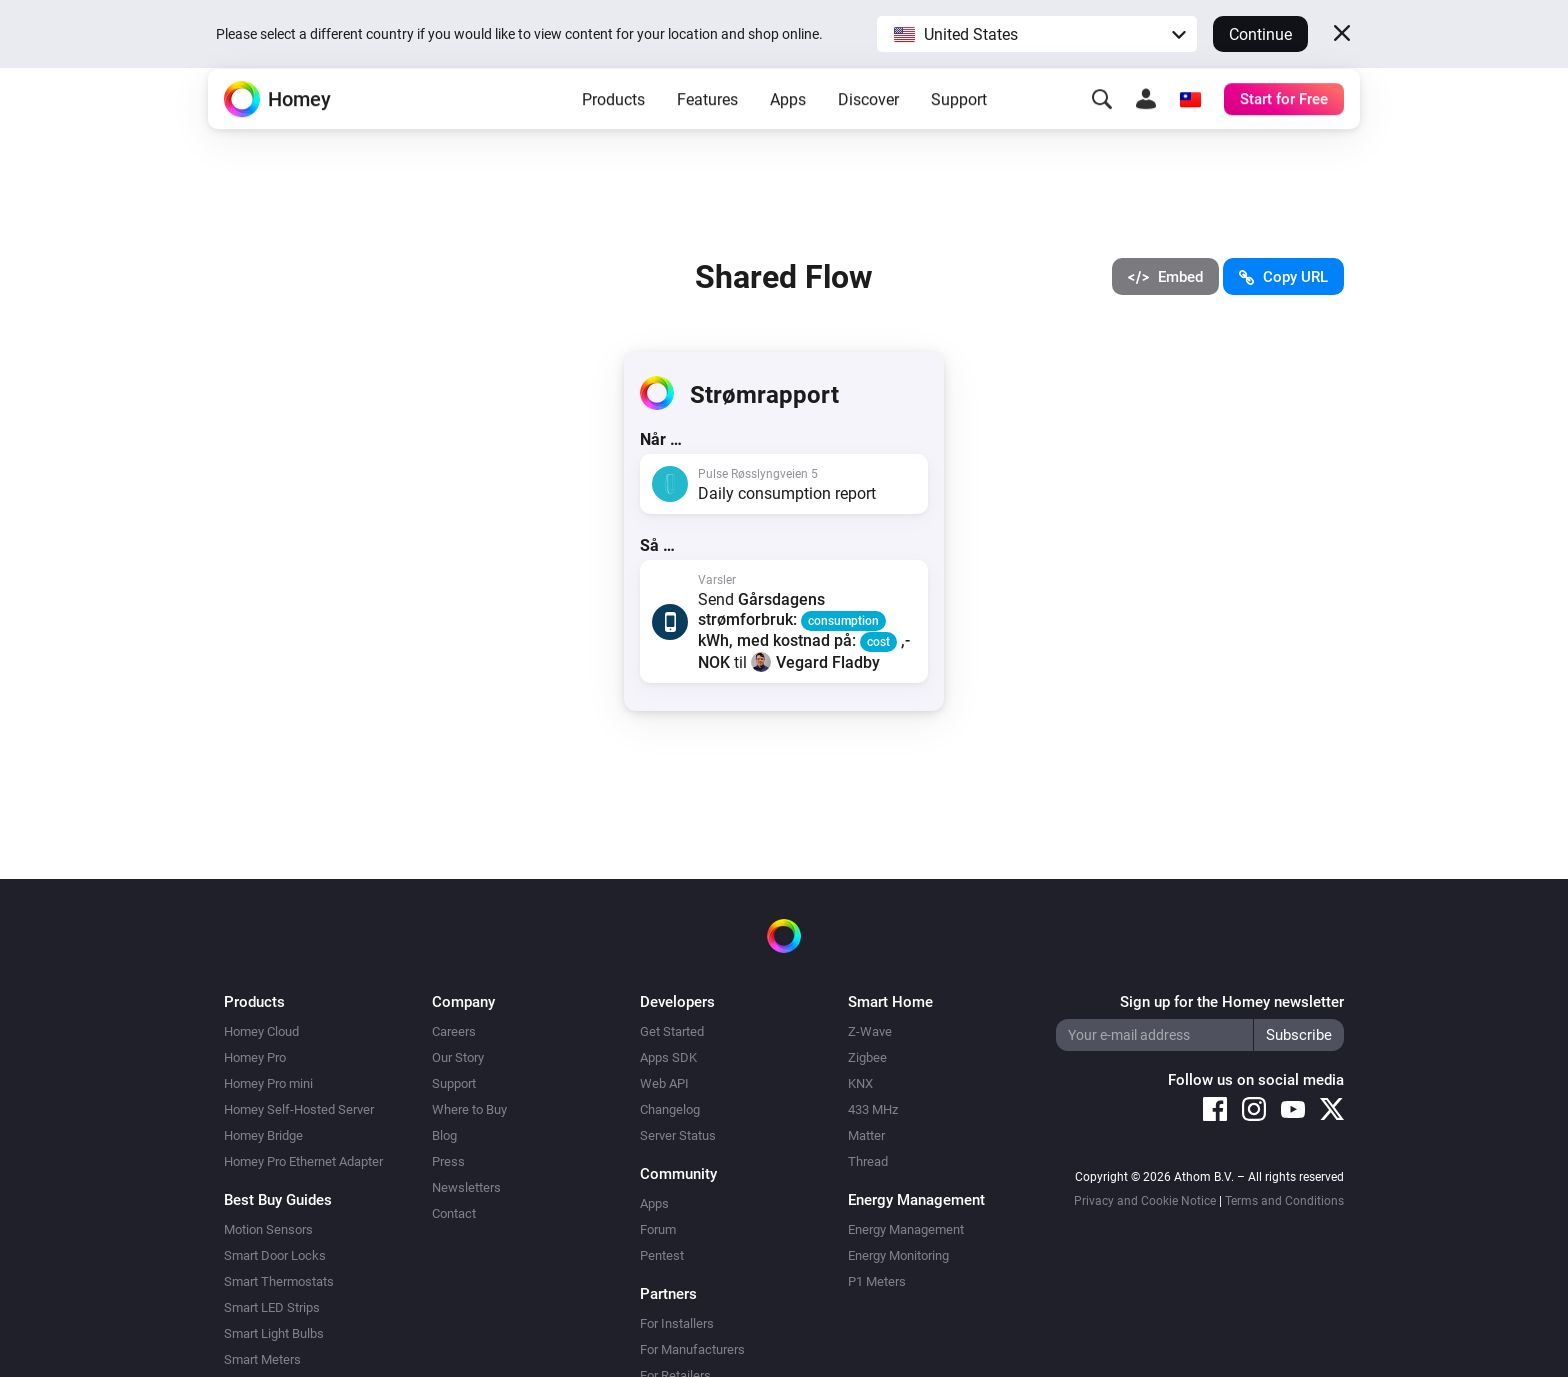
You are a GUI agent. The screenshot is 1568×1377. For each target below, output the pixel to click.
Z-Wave (870, 1031)
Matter (866, 1135)
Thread (868, 1161)
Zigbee (867, 1057)
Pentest (662, 1255)
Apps (788, 130)
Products (613, 130)
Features (707, 130)
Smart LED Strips (272, 1307)
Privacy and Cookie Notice (1145, 1201)
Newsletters (466, 1187)
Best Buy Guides (278, 1200)
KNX (860, 1083)
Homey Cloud (261, 1031)
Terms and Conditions (1284, 1201)
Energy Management (906, 1229)
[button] (1037, 34)
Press (448, 1161)
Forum (658, 1229)
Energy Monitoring (898, 1255)
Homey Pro (255, 1057)
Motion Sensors (268, 1229)
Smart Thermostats (279, 1281)
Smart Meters (262, 1359)
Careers (454, 1031)
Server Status (678, 1135)
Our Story (458, 1057)
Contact (454, 1213)
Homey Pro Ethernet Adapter (303, 1161)
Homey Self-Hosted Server (299, 1109)
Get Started (672, 1031)
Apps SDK (668, 1057)
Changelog (670, 1109)
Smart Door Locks (275, 1255)
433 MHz (873, 1109)
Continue (1260, 34)
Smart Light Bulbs (274, 1333)
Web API (664, 1083)
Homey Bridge (263, 1135)
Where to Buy (469, 1109)
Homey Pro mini (268, 1083)
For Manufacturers (692, 1349)
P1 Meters (877, 1281)
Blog (444, 1135)
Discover (868, 130)
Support (959, 130)
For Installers (677, 1323)
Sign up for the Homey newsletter (1232, 1002)
